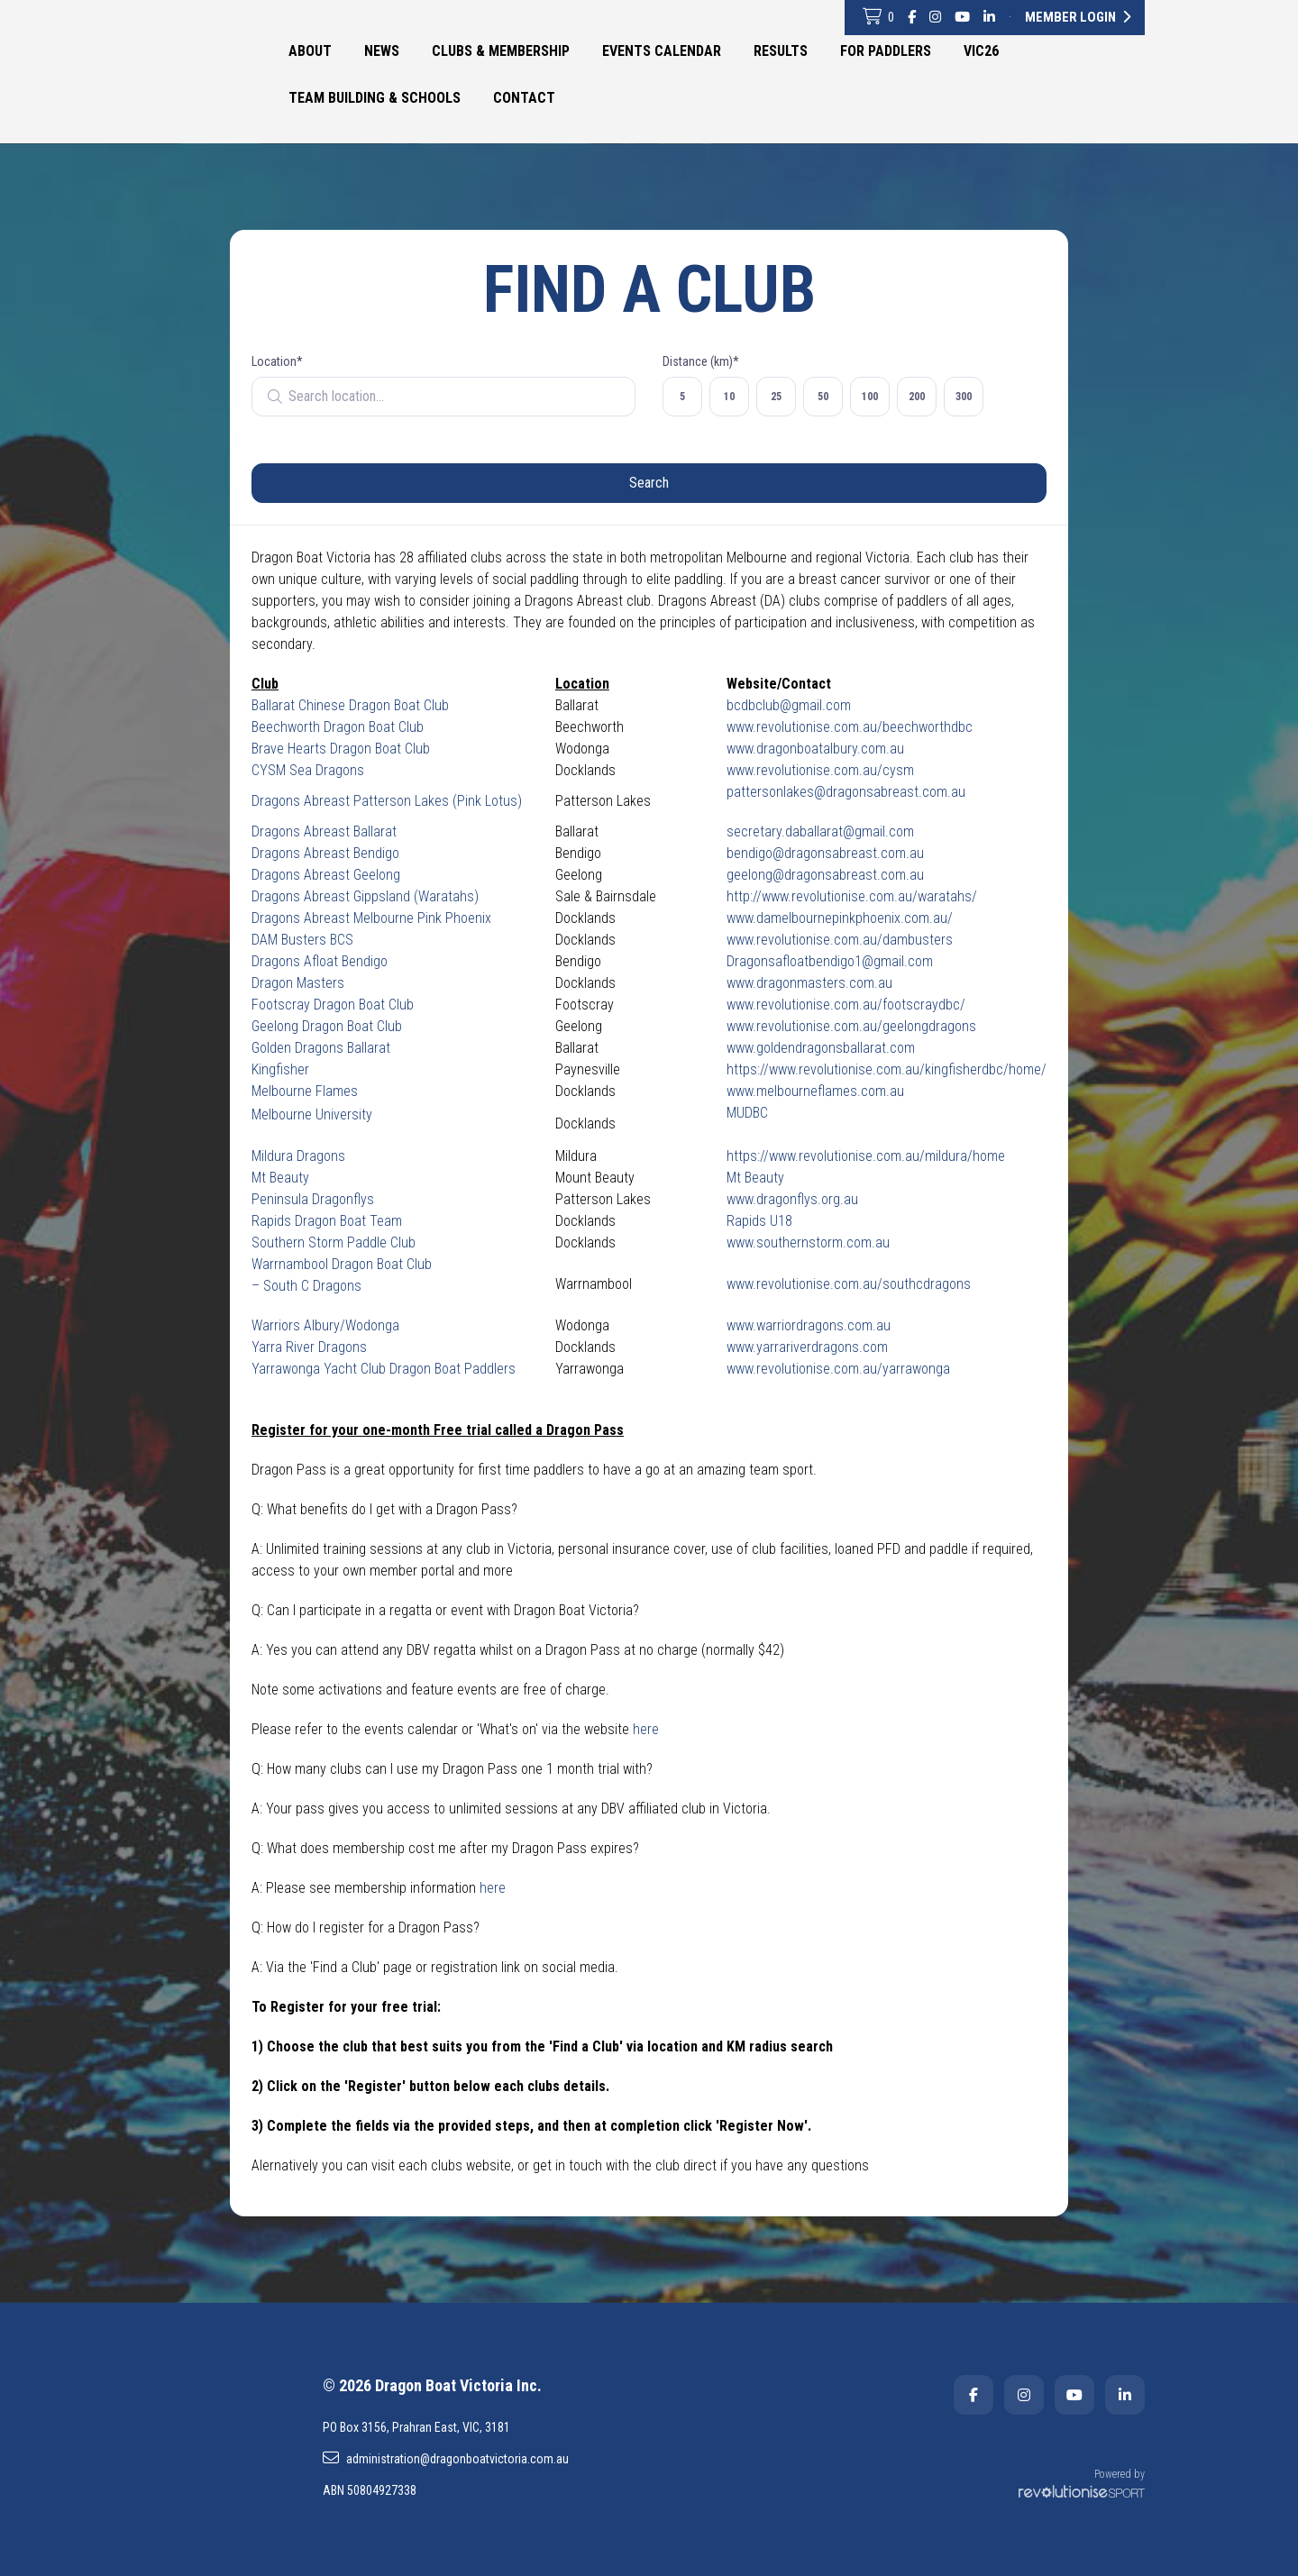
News (381, 50)
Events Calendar (661, 50)
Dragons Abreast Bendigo (325, 853)
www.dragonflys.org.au (792, 1199)
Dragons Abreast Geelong (325, 874)
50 (823, 396)
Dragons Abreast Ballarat (324, 831)
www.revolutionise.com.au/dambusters (840, 939)
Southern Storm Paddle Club (333, 1242)
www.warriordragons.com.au (809, 1325)
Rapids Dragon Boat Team (326, 1220)
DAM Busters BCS (302, 939)
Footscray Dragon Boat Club (332, 1004)
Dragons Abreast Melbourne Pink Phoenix (371, 918)
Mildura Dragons (298, 1156)
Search (649, 482)
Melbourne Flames (304, 1091)
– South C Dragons (306, 1285)
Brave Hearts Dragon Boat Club (340, 748)
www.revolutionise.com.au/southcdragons (849, 1284)
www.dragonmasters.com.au (809, 982)
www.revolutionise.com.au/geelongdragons (851, 1026)
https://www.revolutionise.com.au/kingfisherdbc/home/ (887, 1069)
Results (781, 50)
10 (729, 396)
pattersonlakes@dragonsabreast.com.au (846, 791)
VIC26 (981, 50)
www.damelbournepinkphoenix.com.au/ (840, 918)
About (310, 50)
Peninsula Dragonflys (312, 1199)
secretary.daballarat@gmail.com (820, 831)
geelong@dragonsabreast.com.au (825, 874)
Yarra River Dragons (309, 1347)
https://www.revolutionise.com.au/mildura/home (866, 1156)
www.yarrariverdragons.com (807, 1347)
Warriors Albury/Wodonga (325, 1325)
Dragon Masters (297, 982)
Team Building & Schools (374, 97)
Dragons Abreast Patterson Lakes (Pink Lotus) (386, 800)
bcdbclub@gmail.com (789, 705)
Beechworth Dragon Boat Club (337, 726)
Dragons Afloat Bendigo (319, 961)
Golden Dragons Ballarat (320, 1047)
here (646, 1729)
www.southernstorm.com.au (808, 1242)
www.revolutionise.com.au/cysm (820, 770)
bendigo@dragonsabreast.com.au (825, 853)
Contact (524, 97)
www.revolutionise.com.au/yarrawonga (838, 1368)
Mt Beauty (280, 1177)
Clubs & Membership (501, 50)
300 (963, 396)
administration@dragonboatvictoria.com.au (446, 2458)
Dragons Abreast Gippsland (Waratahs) (365, 896)
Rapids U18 (759, 1220)
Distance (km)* (701, 361)
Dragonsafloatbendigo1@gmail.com (830, 961)
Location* (277, 361)
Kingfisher (280, 1069)
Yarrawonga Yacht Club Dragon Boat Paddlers (383, 1368)
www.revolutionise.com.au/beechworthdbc (850, 726)
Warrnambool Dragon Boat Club (341, 1264)
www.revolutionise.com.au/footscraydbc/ (846, 1004)
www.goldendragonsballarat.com (821, 1047)
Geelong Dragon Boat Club (326, 1026)
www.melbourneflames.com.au (815, 1091)
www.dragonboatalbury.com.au (815, 748)
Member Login (1077, 17)
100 (870, 396)
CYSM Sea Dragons (307, 770)
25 (776, 396)
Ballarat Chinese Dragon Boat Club (350, 705)
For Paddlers (885, 50)
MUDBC (747, 1112)
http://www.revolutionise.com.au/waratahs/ (852, 896)
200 (917, 396)
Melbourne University (311, 1114)
